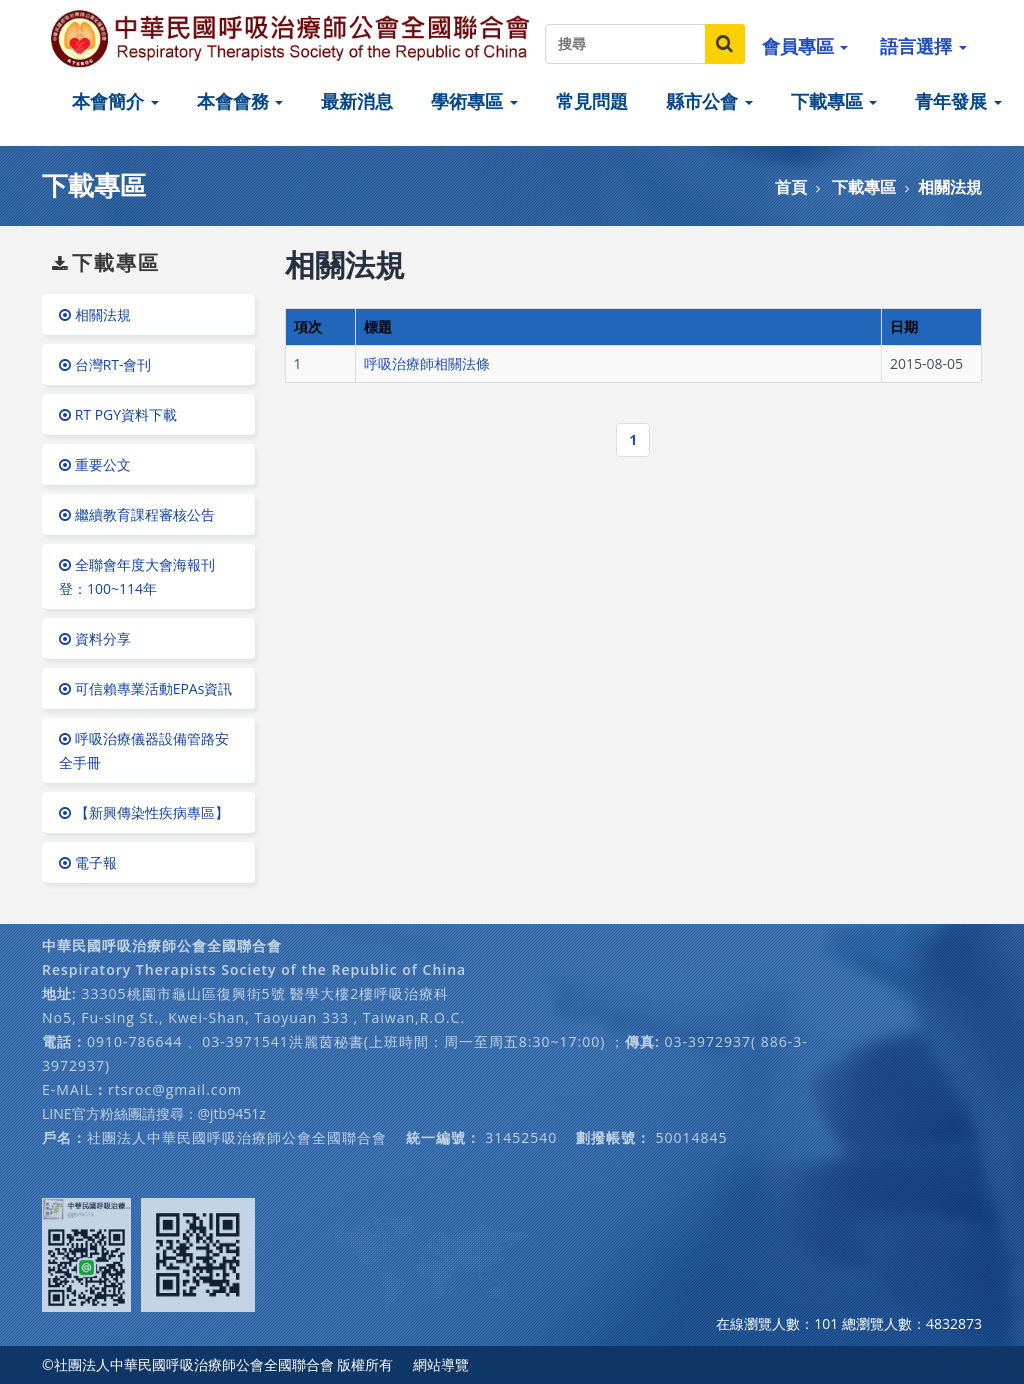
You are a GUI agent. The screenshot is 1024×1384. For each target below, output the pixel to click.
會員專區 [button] (805, 46)
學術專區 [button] (474, 101)
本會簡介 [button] (115, 101)
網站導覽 (441, 1364)
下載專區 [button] (834, 101)
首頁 (791, 187)
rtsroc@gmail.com (175, 1089)
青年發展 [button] (958, 101)
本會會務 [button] (240, 101)
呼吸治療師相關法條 (427, 363)
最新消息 (357, 101)
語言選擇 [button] (923, 46)
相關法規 (950, 187)
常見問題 (592, 101)
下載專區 (864, 187)
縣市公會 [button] (709, 101)
